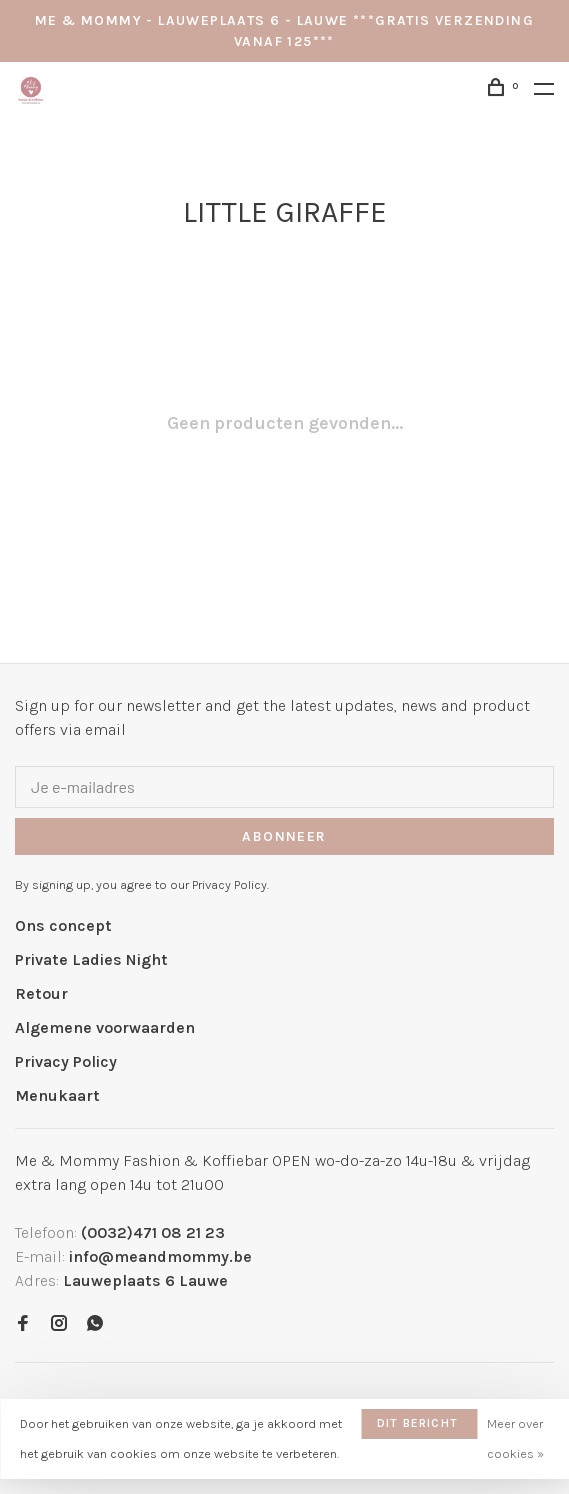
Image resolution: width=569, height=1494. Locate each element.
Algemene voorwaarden (105, 1027)
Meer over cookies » (515, 1438)
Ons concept (63, 925)
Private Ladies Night (91, 959)
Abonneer (284, 836)
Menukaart (57, 1095)
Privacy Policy (66, 1061)
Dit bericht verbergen (417, 1427)
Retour (41, 993)
